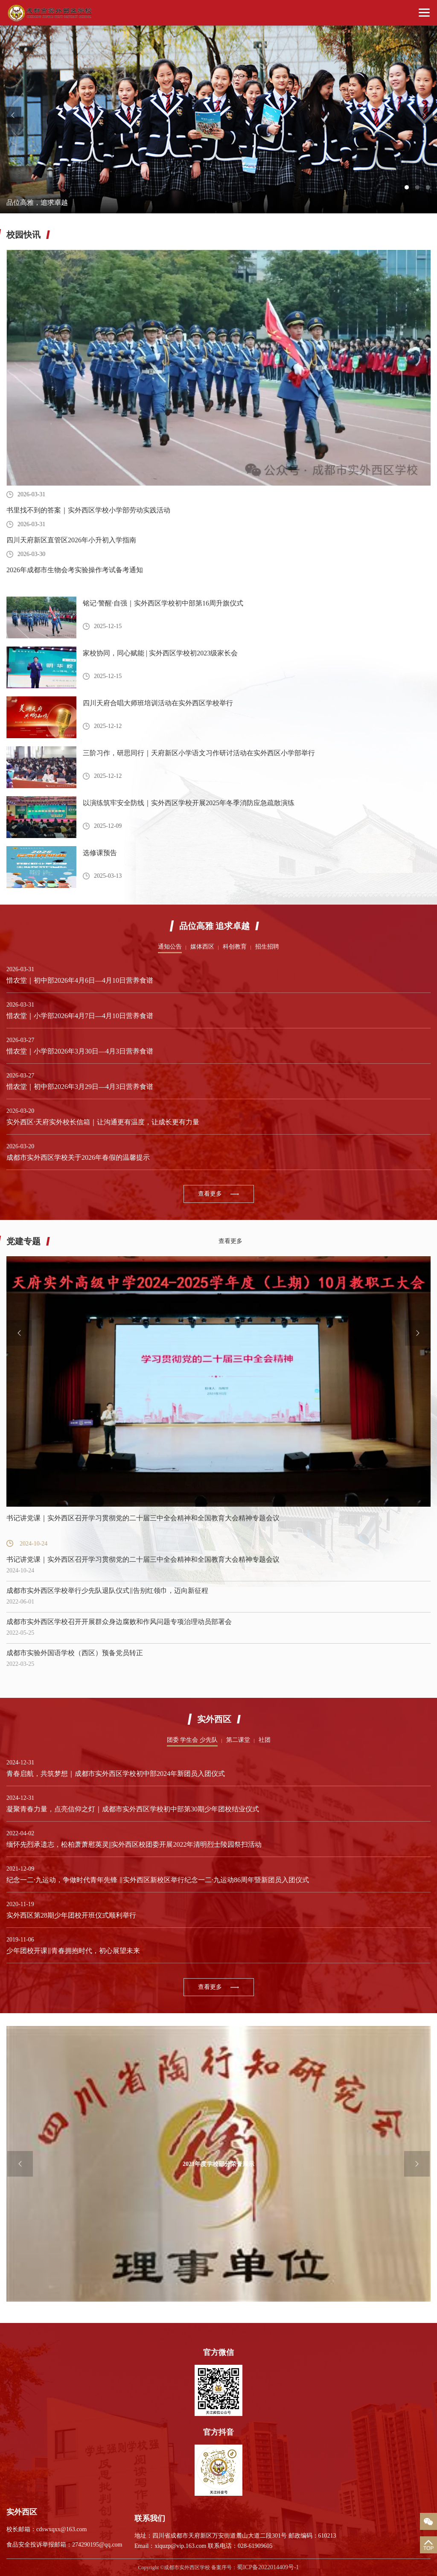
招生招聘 (267, 946)
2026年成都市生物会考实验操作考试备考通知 (74, 569)
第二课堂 (238, 1740)
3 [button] (428, 187)
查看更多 (210, 1193)
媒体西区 (202, 946)
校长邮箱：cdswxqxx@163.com (46, 2529)
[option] (218, 119)
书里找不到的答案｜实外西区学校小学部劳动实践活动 (88, 510)
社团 (265, 1740)
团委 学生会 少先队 (192, 1740)
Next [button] (424, 115)
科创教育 (235, 946)
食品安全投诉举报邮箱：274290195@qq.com (64, 2544)
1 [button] (407, 187)
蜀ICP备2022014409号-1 (268, 2567)
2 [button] (417, 187)
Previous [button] (12, 115)
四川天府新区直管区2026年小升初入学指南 (71, 540)
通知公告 (170, 946)
